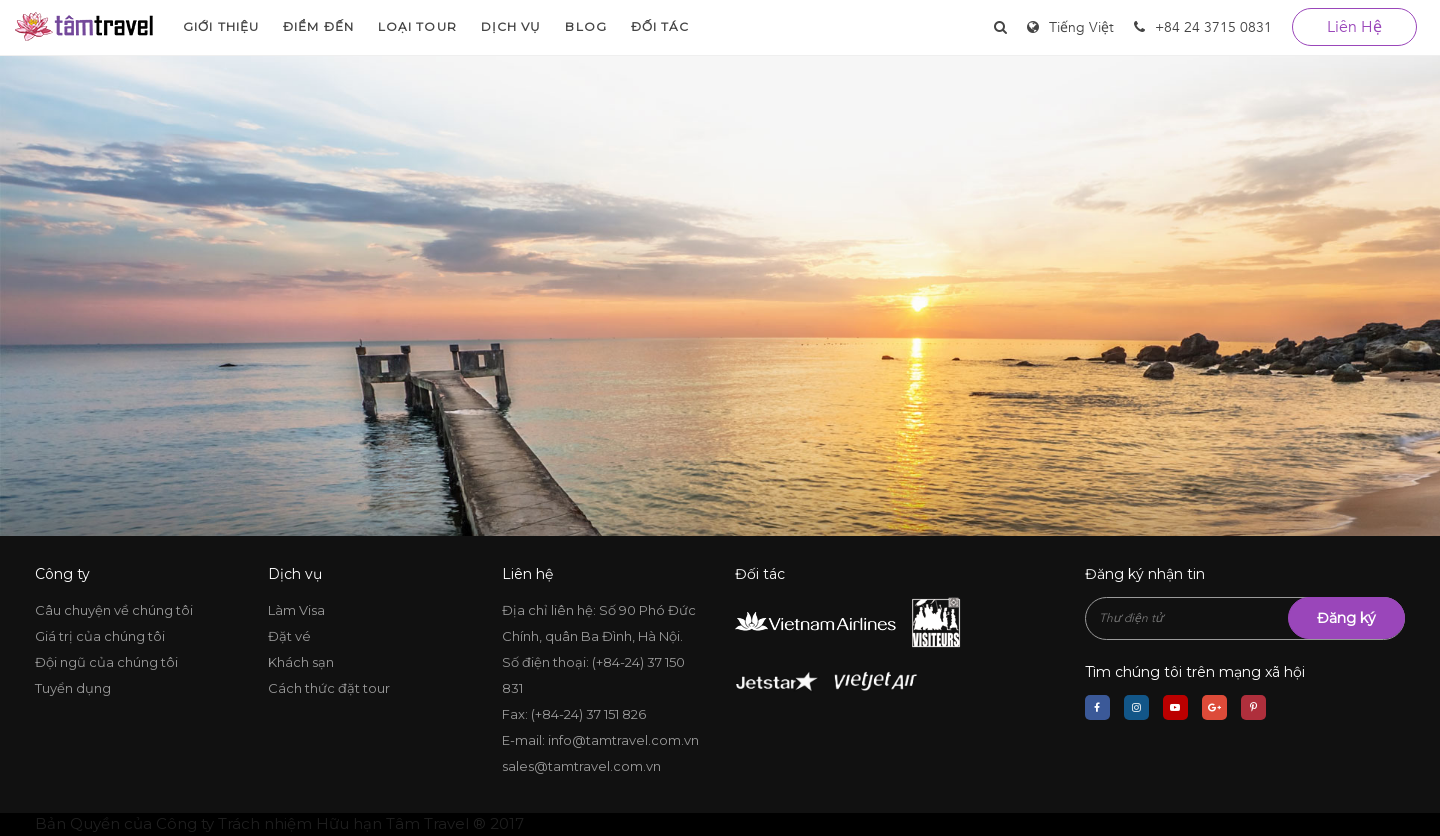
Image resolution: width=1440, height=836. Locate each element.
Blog (585, 26)
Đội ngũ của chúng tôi (106, 662)
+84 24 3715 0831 (1203, 27)
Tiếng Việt (1081, 27)
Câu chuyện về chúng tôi (114, 610)
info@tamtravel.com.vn (623, 740)
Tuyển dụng (73, 688)
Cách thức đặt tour (329, 688)
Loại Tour (417, 26)
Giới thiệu (221, 26)
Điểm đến (318, 26)
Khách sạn (301, 662)
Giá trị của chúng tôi (100, 636)
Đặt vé (289, 636)
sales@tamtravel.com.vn (581, 766)
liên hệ (1354, 27)
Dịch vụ (511, 26)
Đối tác (660, 26)
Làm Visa (296, 610)
